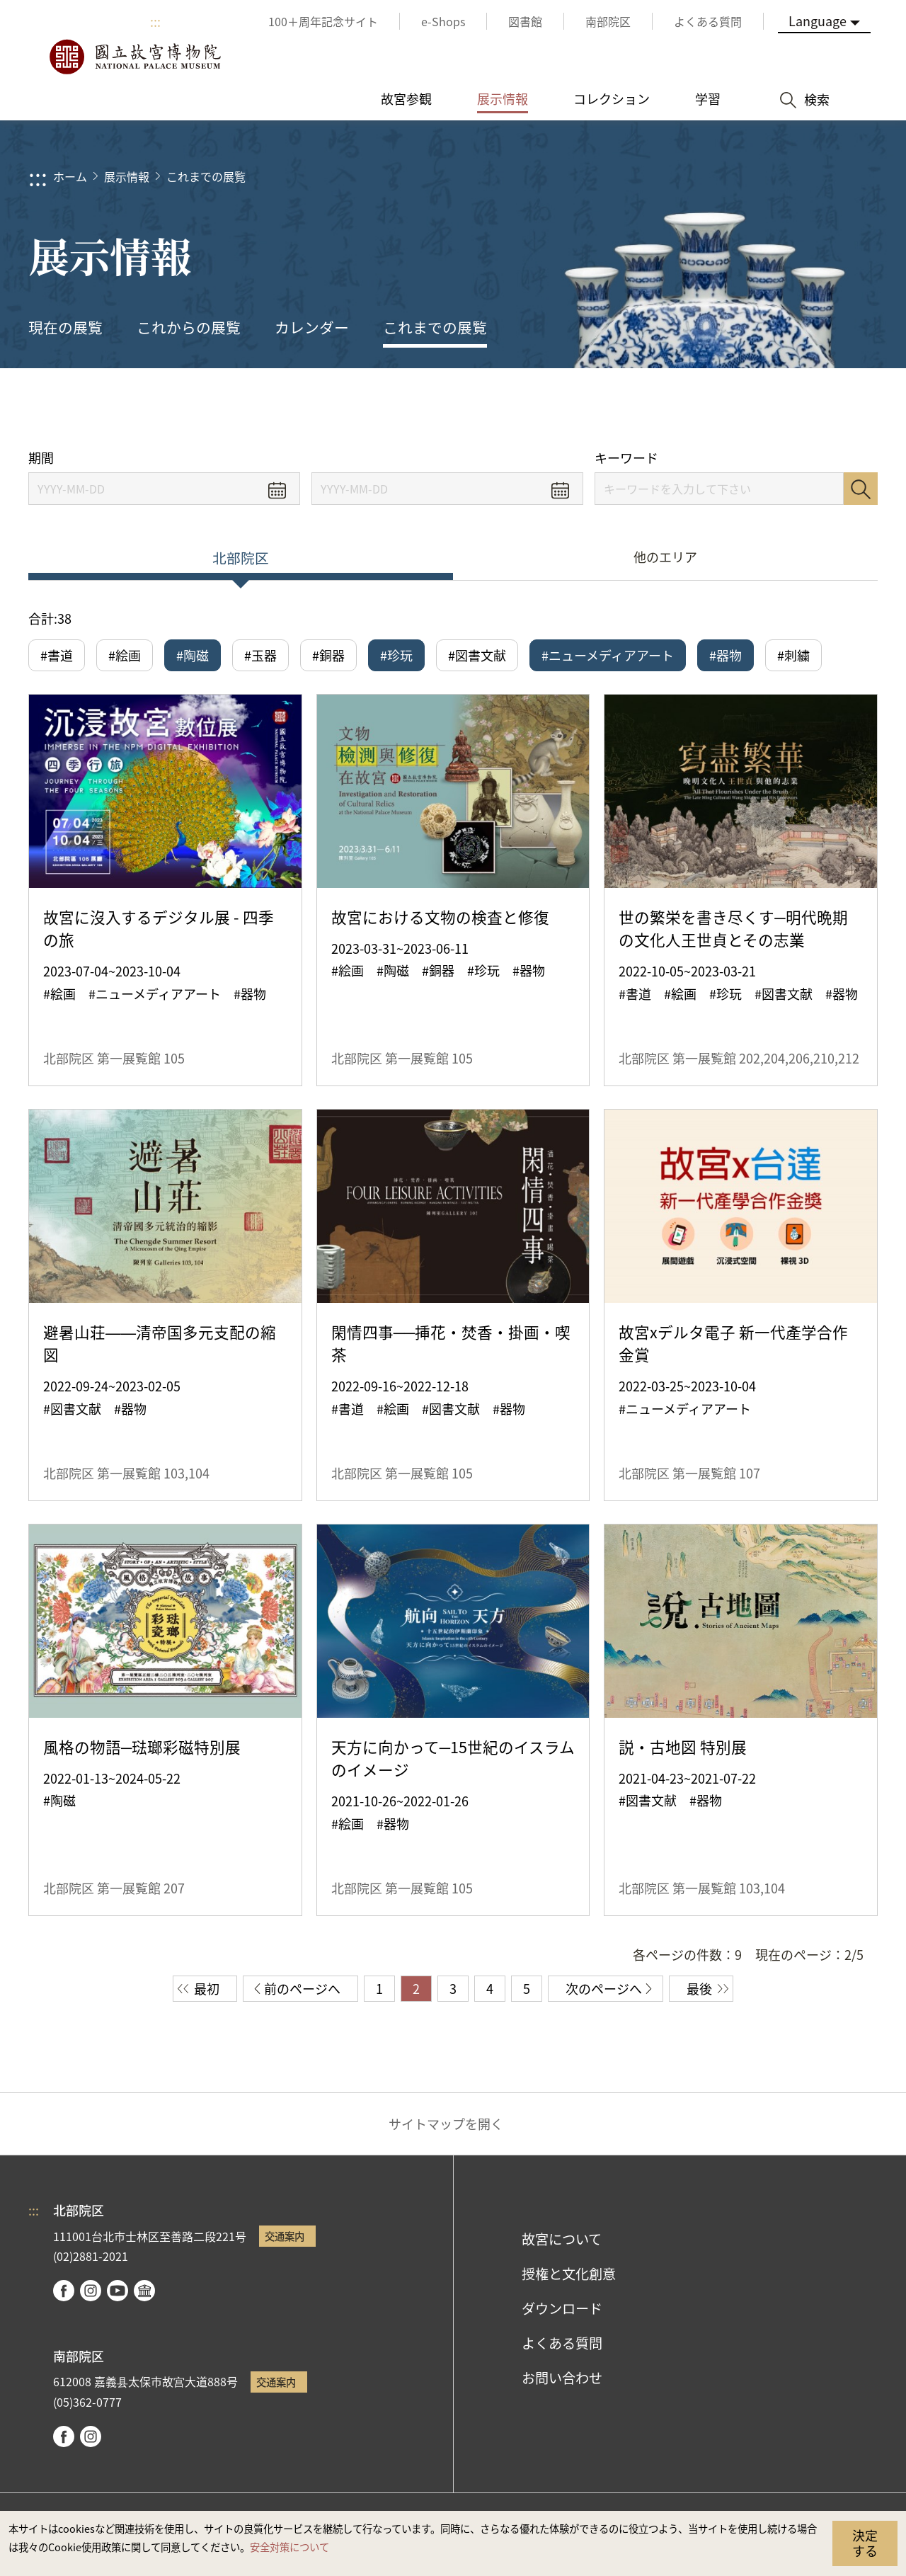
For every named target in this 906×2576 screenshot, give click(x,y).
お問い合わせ (562, 2378)
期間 (41, 458)
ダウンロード (562, 2308)
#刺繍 (793, 655)
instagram (90, 2290)
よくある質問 (562, 2343)
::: (155, 21)
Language (818, 20)
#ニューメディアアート (607, 655)
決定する (865, 2543)
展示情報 (126, 176)
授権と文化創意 (569, 2274)
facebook (63, 2290)
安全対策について (289, 2546)
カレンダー (312, 327)
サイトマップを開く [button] (446, 2123)
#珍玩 (396, 655)
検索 (861, 488)
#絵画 (124, 655)
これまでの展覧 (206, 176)
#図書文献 (477, 655)
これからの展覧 (189, 327)
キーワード (626, 458)
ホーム (70, 176)
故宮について (562, 2239)
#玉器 (260, 655)
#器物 (725, 655)
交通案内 (284, 2235)
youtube (117, 2290)
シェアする (737, 409)
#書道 (56, 655)
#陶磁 (192, 655)
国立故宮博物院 (134, 56)
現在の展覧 (65, 327)
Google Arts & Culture (144, 2290)
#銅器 (328, 655)
